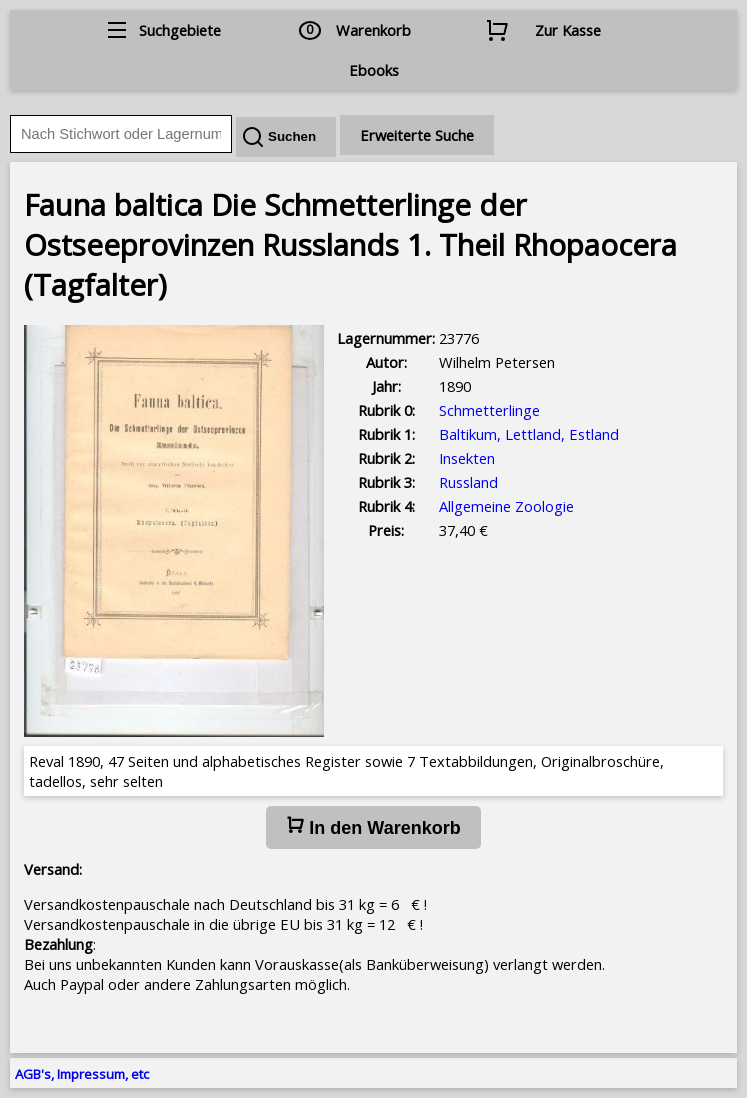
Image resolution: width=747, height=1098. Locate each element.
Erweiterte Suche (417, 135)
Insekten (467, 458)
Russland (468, 482)
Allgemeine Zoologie (506, 506)
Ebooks (374, 70)
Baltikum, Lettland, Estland (529, 434)
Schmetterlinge (489, 410)
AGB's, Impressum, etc (82, 1074)
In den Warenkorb (373, 827)
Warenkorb (373, 30)
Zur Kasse (568, 30)
